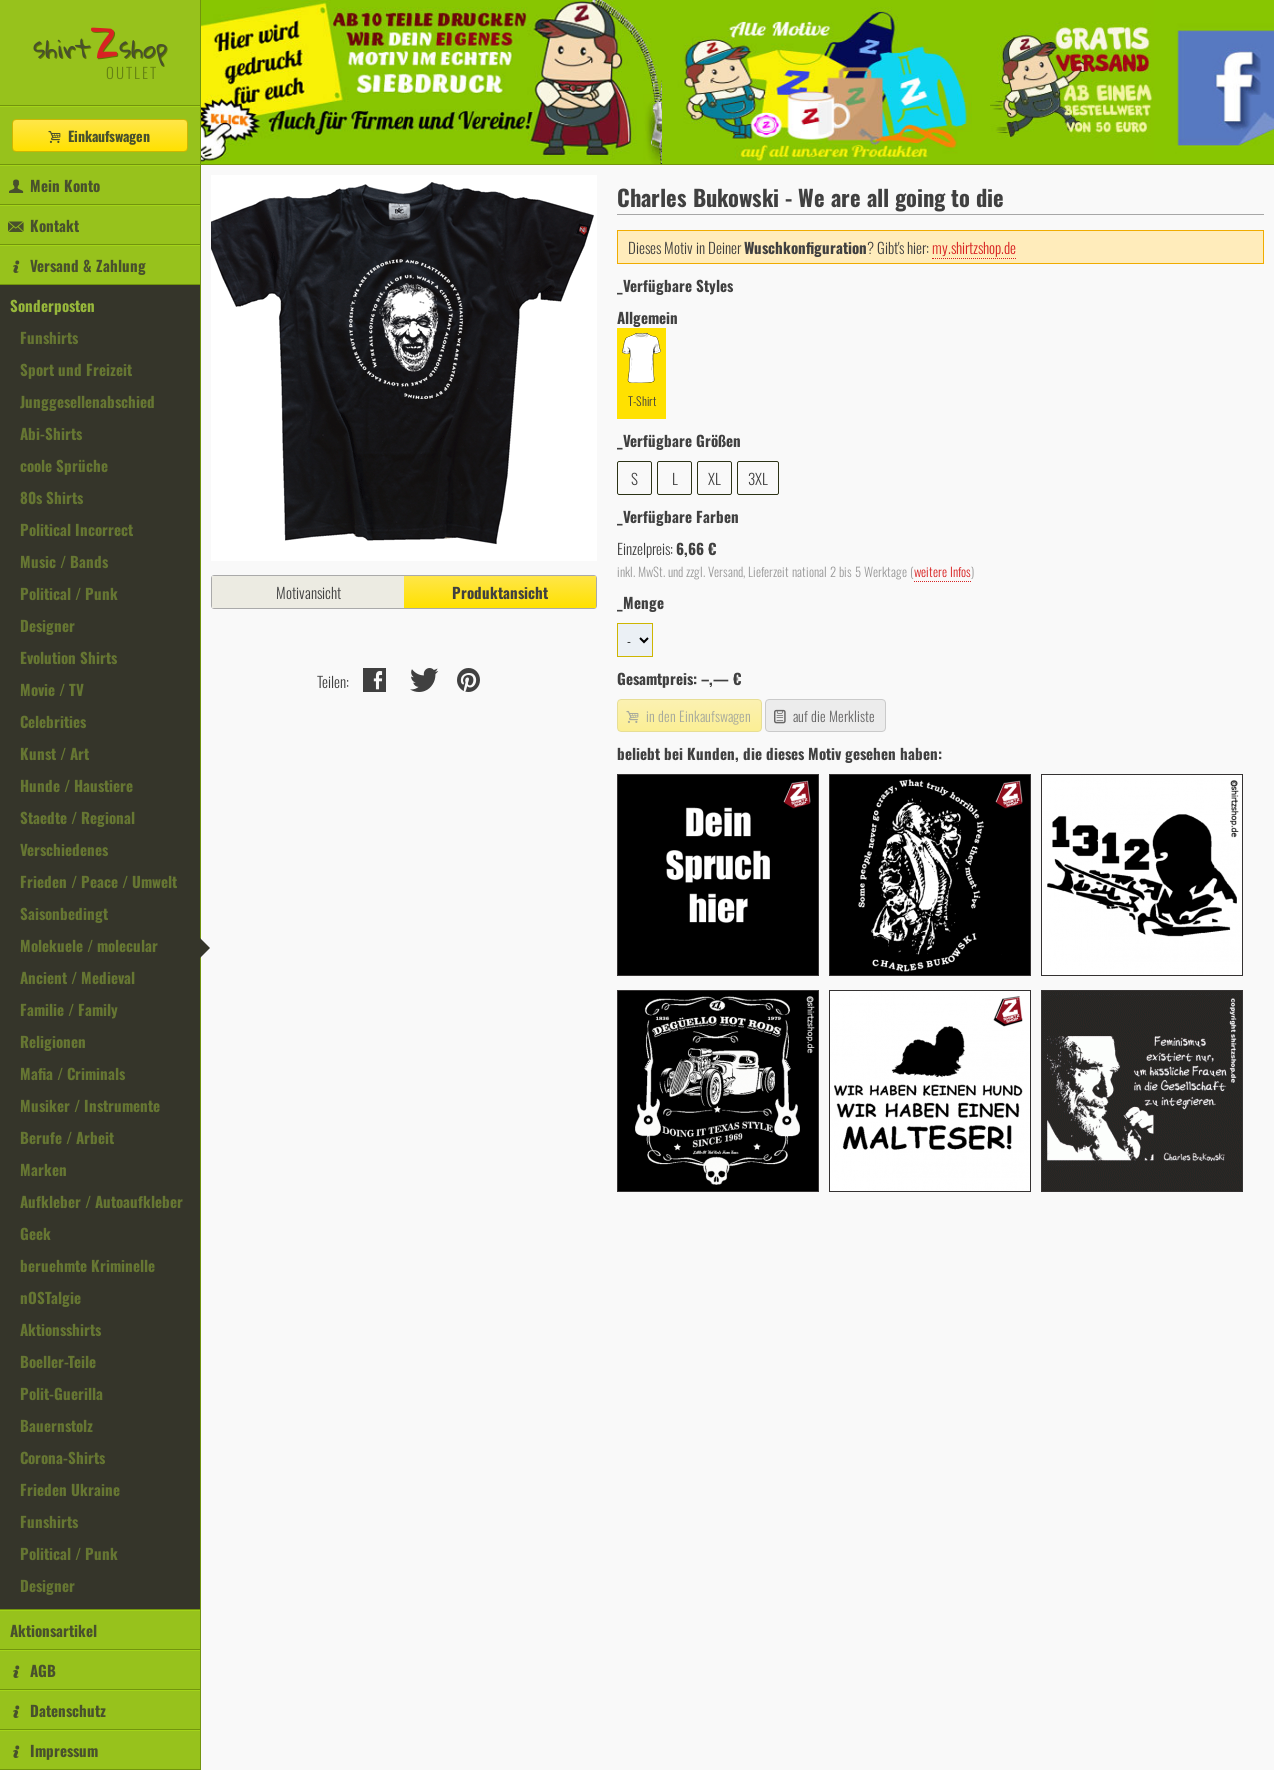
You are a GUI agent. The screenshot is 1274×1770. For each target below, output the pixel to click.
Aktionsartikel (53, 1630)
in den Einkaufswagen (687, 715)
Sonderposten (52, 305)
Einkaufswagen (98, 135)
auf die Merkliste (823, 715)
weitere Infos (942, 571)
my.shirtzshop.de (974, 247)
